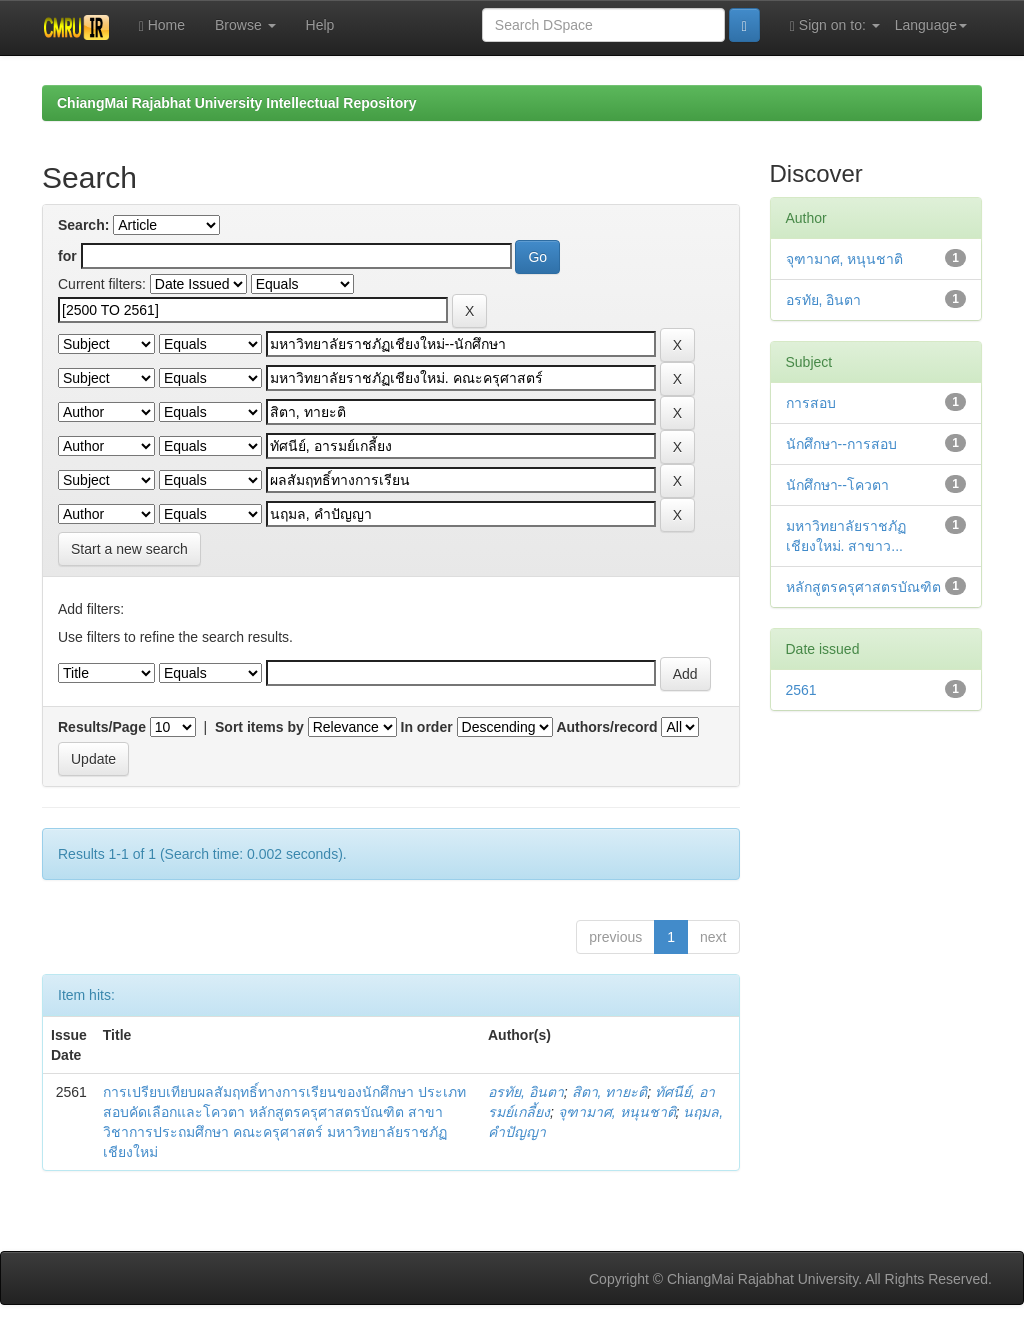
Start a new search (129, 549)
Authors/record (606, 727)
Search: (83, 225)
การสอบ (811, 403)
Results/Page (102, 727)
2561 (801, 690)
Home (162, 25)
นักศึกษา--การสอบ (841, 444)
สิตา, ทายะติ (610, 1092)
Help (320, 25)
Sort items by (259, 727)
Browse (245, 25)
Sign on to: (835, 25)
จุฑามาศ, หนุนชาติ (617, 1112)
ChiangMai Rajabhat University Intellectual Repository (236, 103)
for (67, 256)
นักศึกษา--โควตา (837, 485)
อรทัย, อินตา (526, 1092)
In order (427, 727)
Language (931, 25)
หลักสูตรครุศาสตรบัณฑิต (863, 587)
